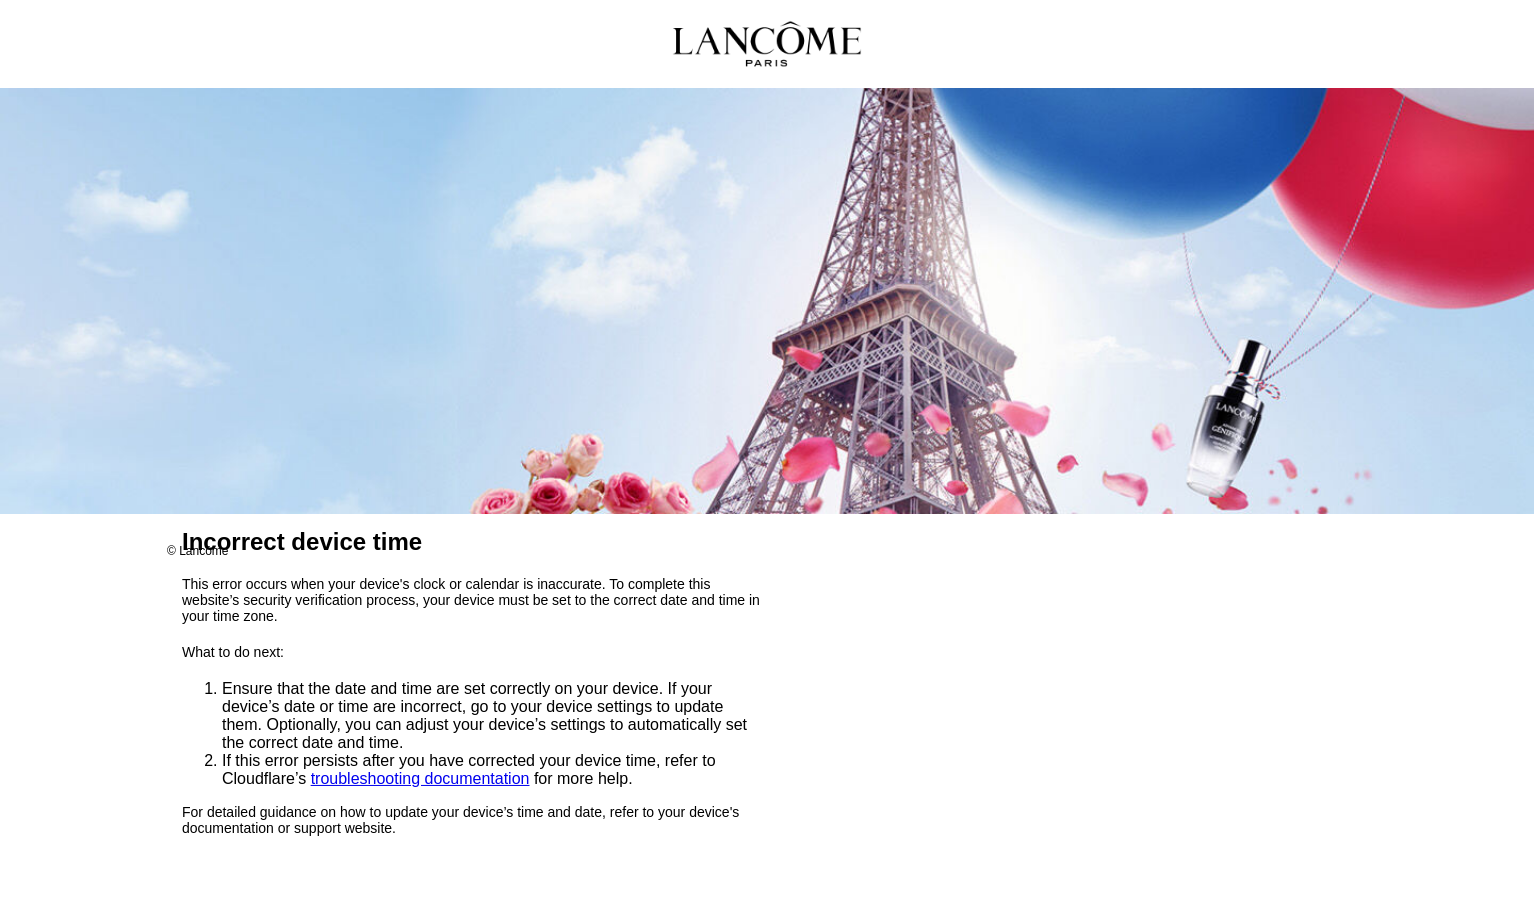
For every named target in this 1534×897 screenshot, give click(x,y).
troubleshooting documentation (420, 779)
